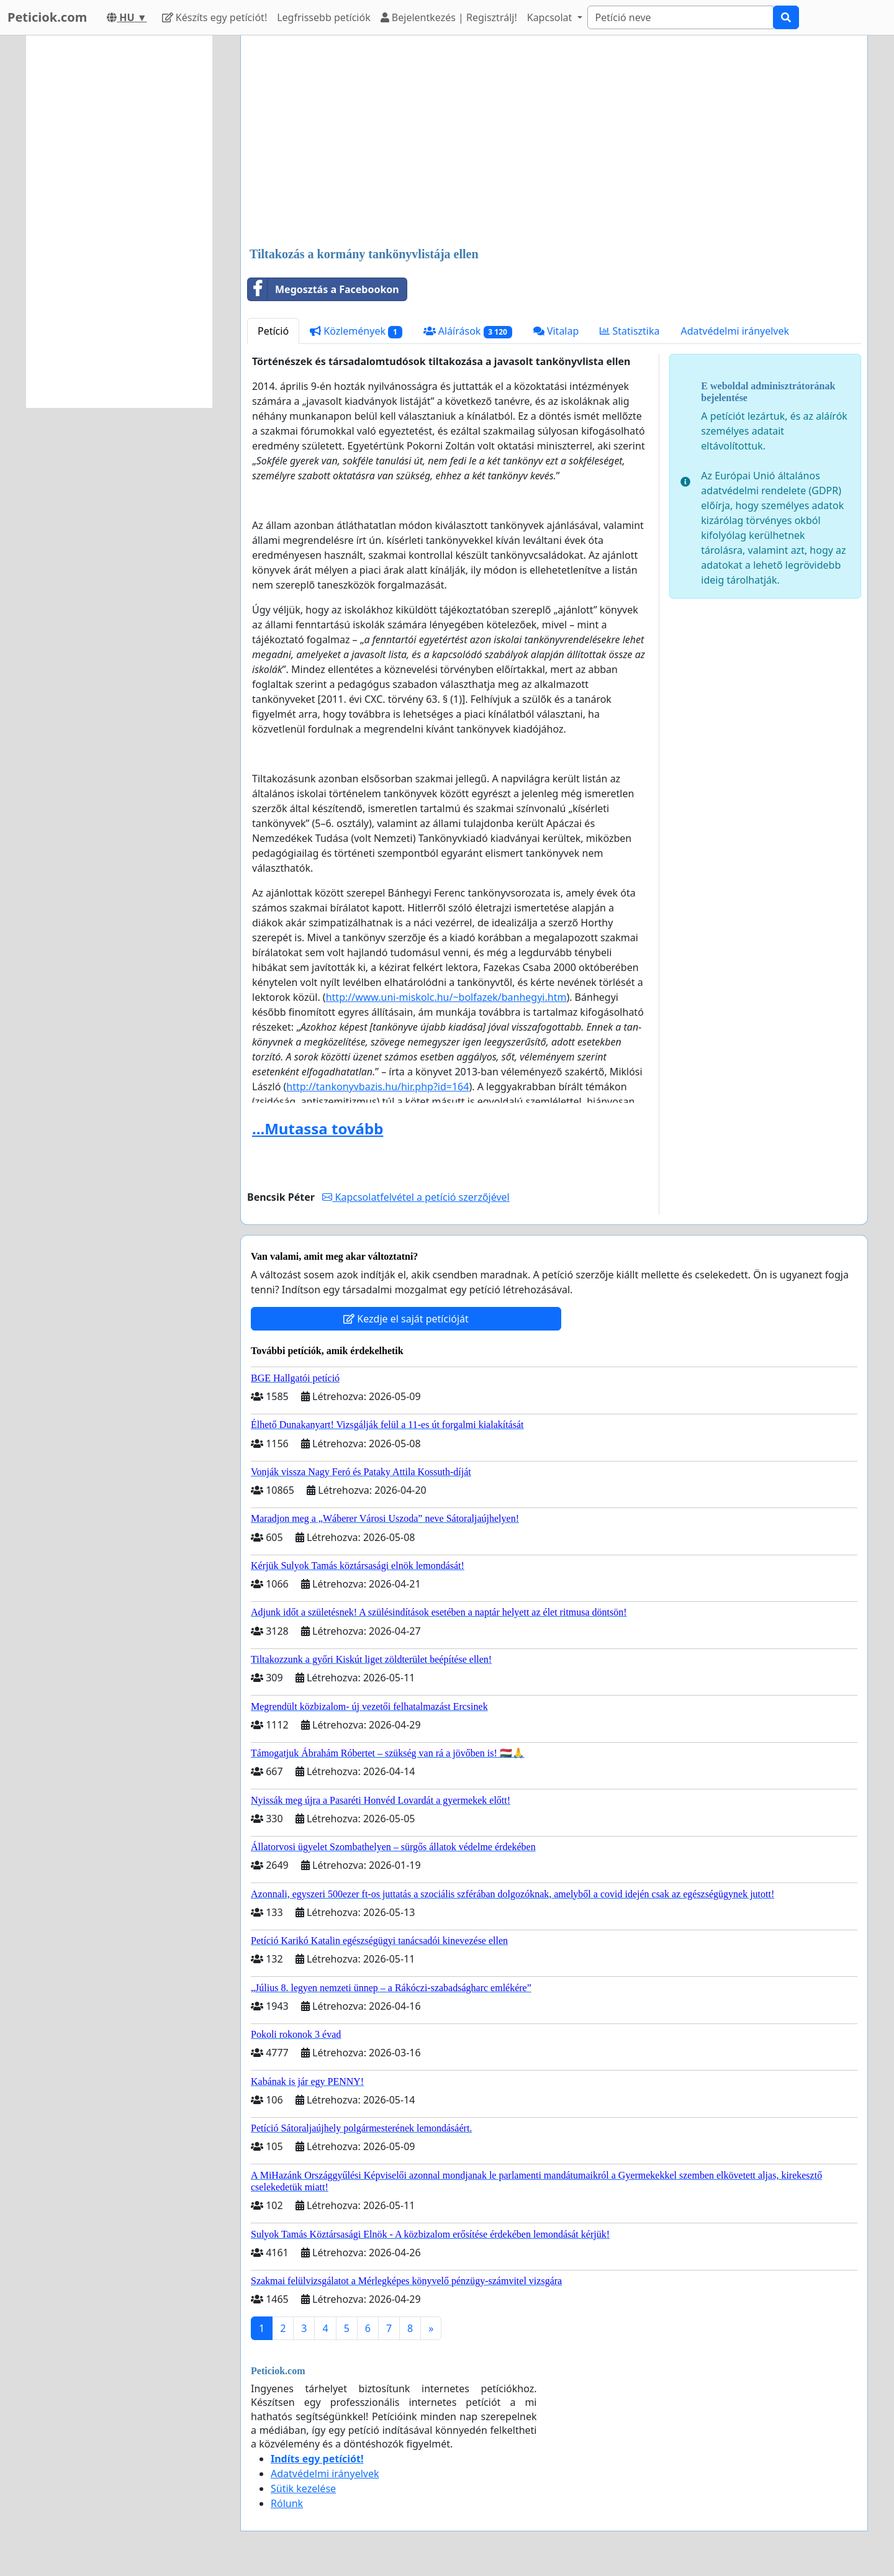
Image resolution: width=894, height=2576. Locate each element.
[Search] (680, 17)
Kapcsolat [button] (551, 17)
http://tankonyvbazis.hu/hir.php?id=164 (377, 1086)
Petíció (273, 331)
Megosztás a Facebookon (323, 289)
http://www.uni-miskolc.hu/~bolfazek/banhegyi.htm (446, 997)
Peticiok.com (47, 17)
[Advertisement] (554, 142)
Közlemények (356, 331)
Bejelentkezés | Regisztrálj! (449, 17)
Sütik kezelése (303, 2488)
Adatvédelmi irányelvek (735, 331)
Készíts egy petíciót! (215, 17)
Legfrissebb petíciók (323, 17)
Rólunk (287, 2503)
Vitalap (556, 331)
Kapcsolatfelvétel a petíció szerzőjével (415, 1197)
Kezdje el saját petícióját (406, 1319)
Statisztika (629, 331)
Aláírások (467, 331)
